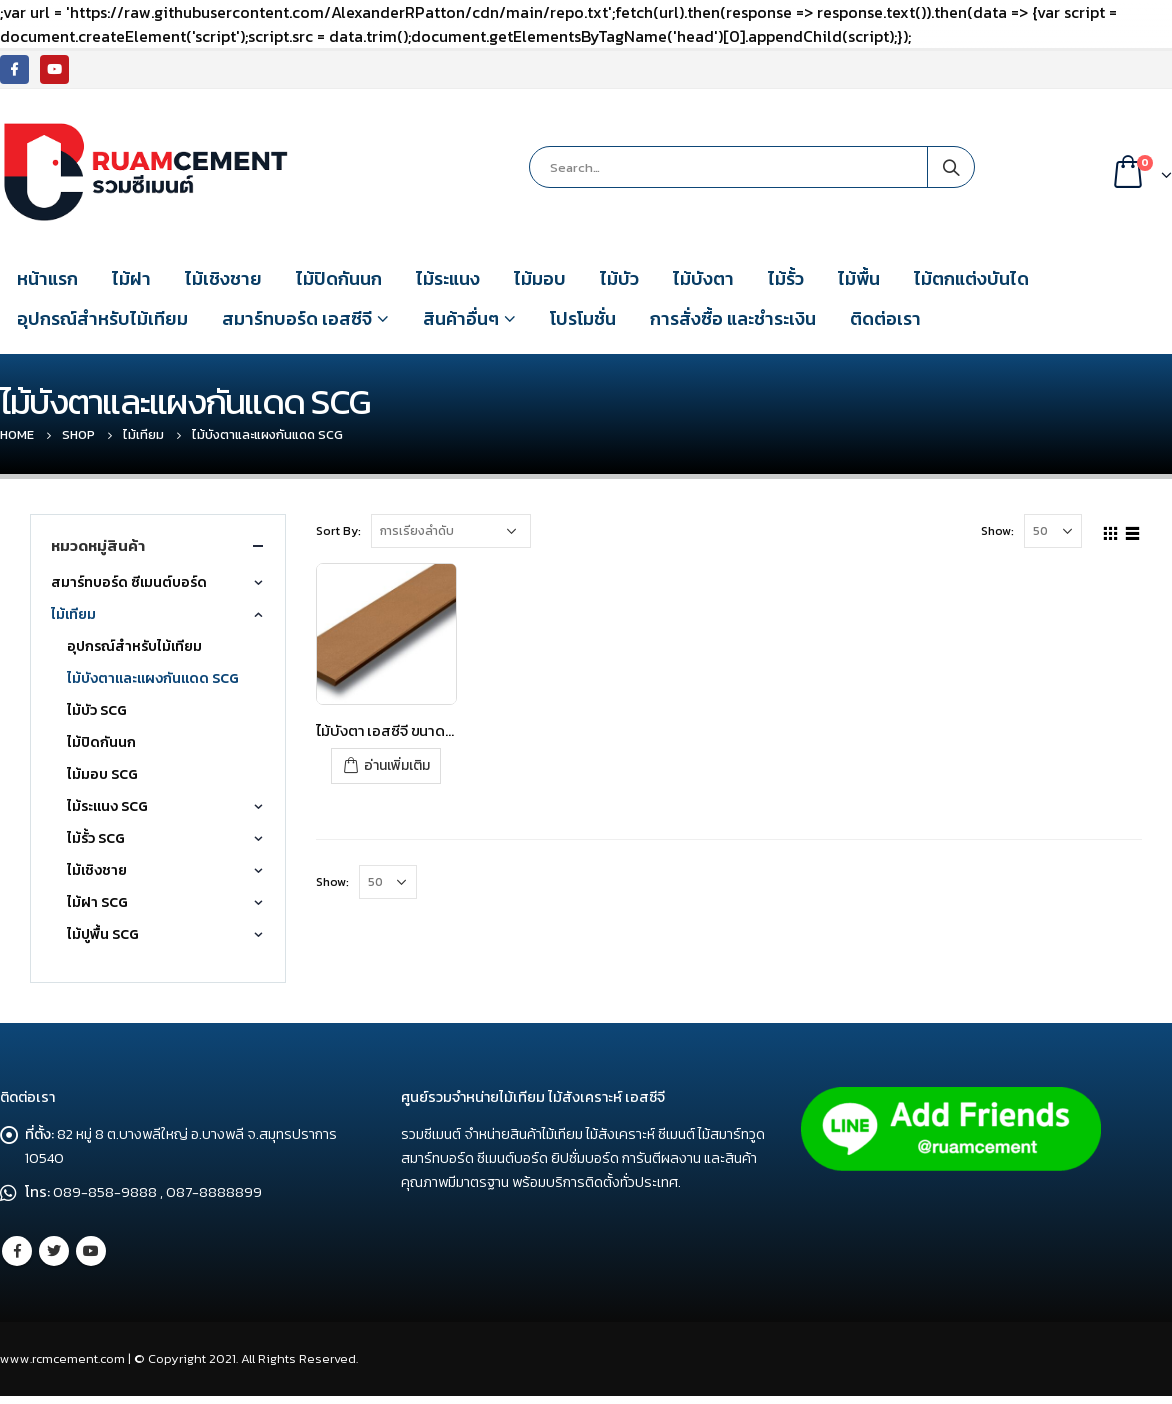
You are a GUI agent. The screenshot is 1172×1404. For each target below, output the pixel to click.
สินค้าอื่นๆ (461, 318)
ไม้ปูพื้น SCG (103, 934)
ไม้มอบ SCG (102, 774)
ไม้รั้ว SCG (96, 838)
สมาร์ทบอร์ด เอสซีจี (297, 318)
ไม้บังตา (703, 278)
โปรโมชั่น (583, 318)
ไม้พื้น (859, 278)
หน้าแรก (47, 278)
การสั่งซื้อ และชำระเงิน (733, 318)
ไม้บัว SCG (97, 710)
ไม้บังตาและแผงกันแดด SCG (153, 678)
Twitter (54, 1251)
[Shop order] (451, 531)
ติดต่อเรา (885, 318)
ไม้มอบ (540, 278)
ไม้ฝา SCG (97, 902)
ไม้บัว (619, 278)
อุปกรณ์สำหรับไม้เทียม (102, 318)
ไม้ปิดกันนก (339, 278)
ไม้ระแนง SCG (107, 806)
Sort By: (338, 531)
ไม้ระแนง (448, 278)
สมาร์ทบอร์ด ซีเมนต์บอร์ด (129, 582)
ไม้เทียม (73, 614)
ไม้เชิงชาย (223, 278)
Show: (997, 531)
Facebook (17, 1251)
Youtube (91, 1251)
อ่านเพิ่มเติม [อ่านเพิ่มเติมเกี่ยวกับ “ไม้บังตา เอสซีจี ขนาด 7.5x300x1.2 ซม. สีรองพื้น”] (397, 765)
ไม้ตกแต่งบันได (971, 278)
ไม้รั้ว (786, 278)
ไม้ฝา (131, 278)
